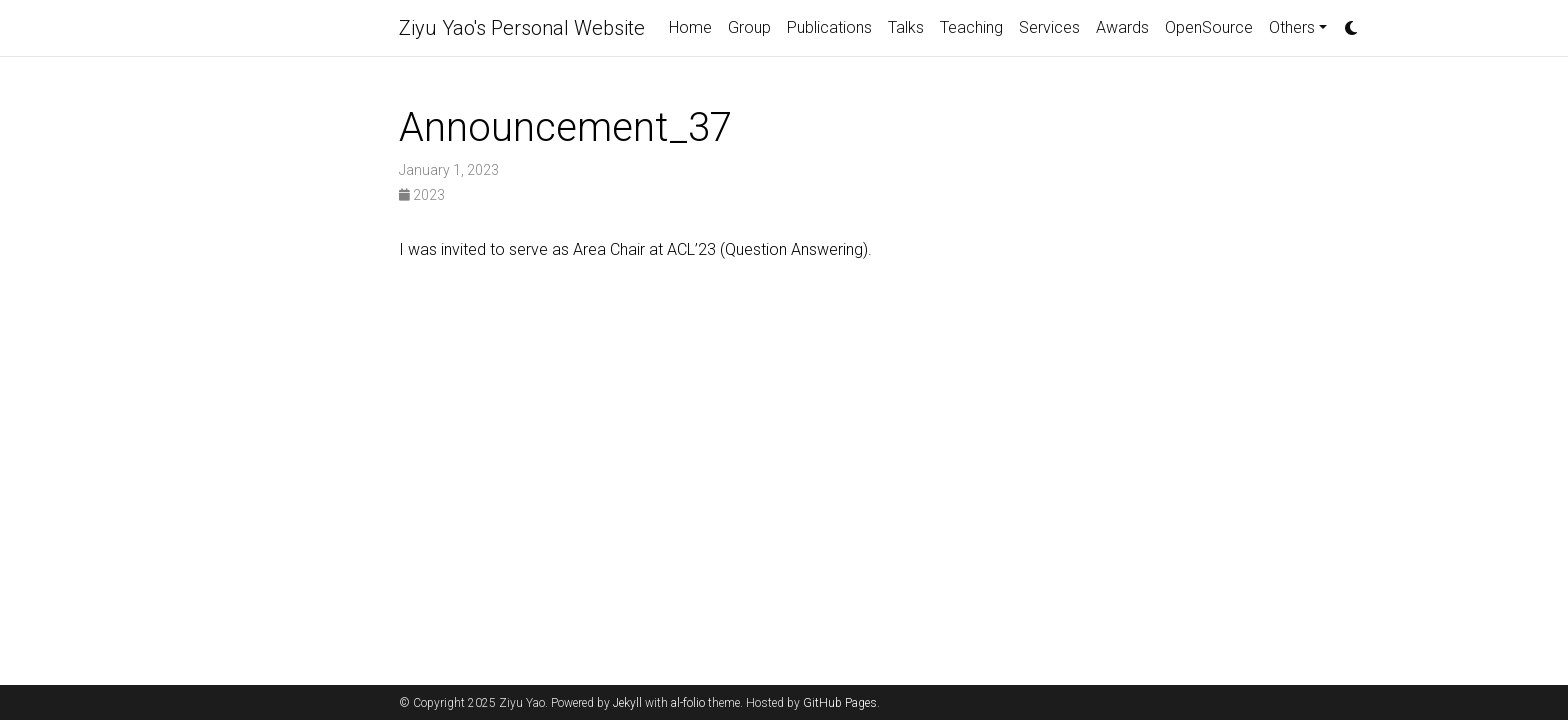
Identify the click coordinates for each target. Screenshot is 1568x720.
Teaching (971, 27)
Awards (1122, 27)
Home (690, 27)
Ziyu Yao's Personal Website (522, 28)
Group (749, 27)
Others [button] (1292, 27)
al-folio (688, 703)
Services (1049, 27)
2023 (422, 195)
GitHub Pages (840, 703)
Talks (906, 27)
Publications (829, 27)
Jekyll (627, 703)
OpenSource (1209, 27)
